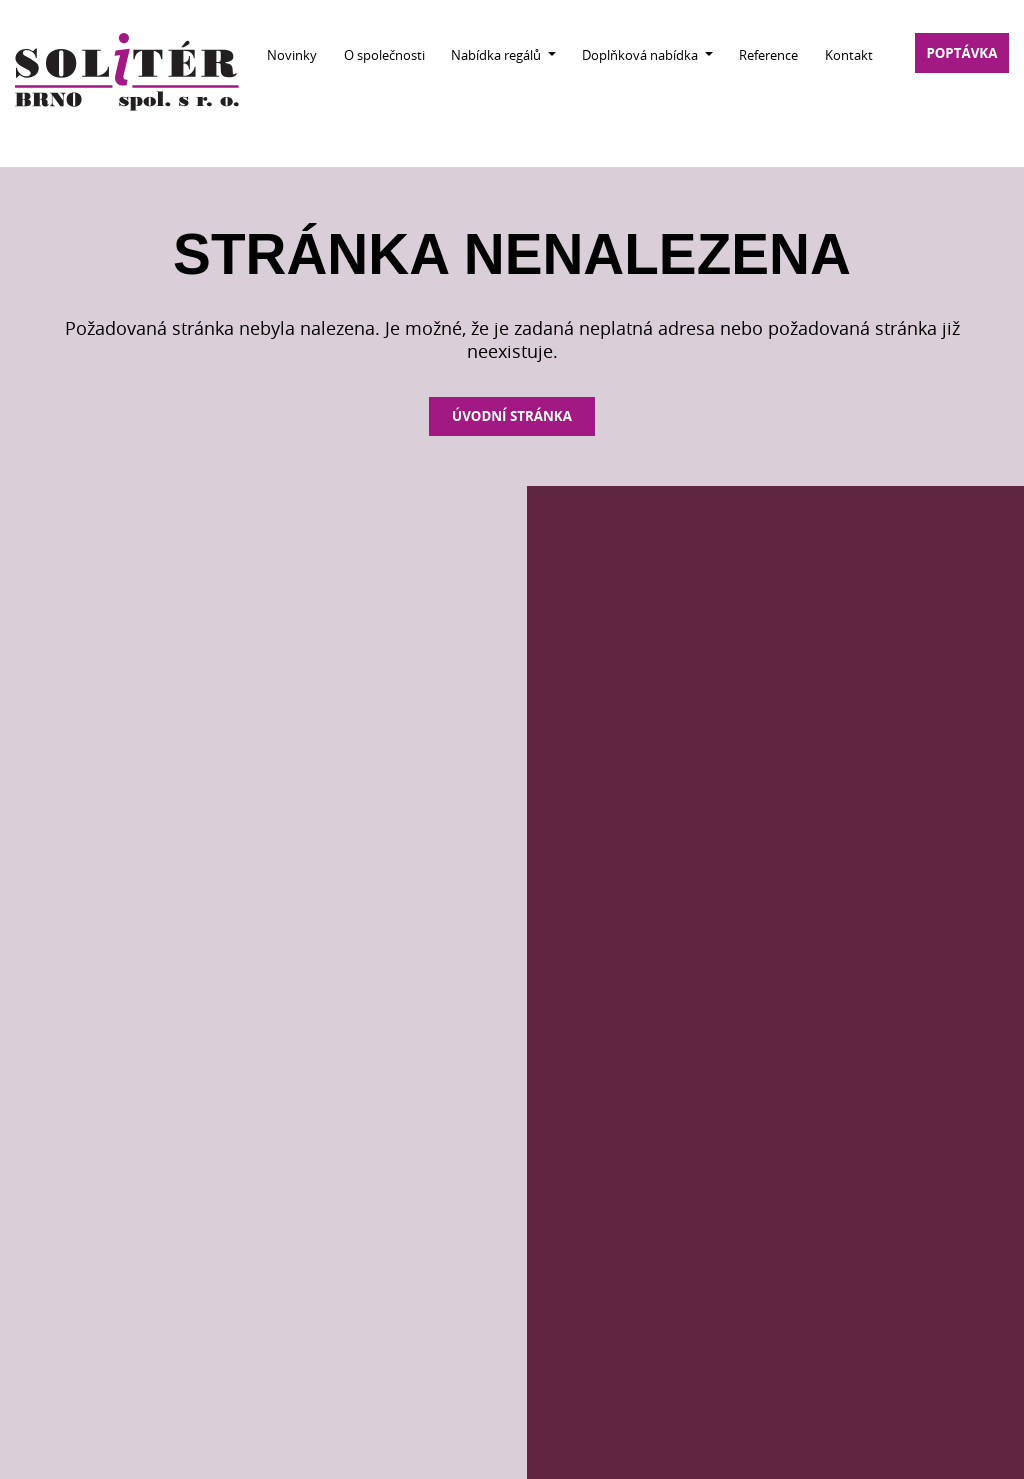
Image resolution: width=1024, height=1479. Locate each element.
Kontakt (849, 55)
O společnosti (384, 55)
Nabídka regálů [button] (497, 55)
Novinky (292, 55)
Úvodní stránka (512, 416)
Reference (768, 55)
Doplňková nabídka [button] (641, 55)
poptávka (961, 53)
